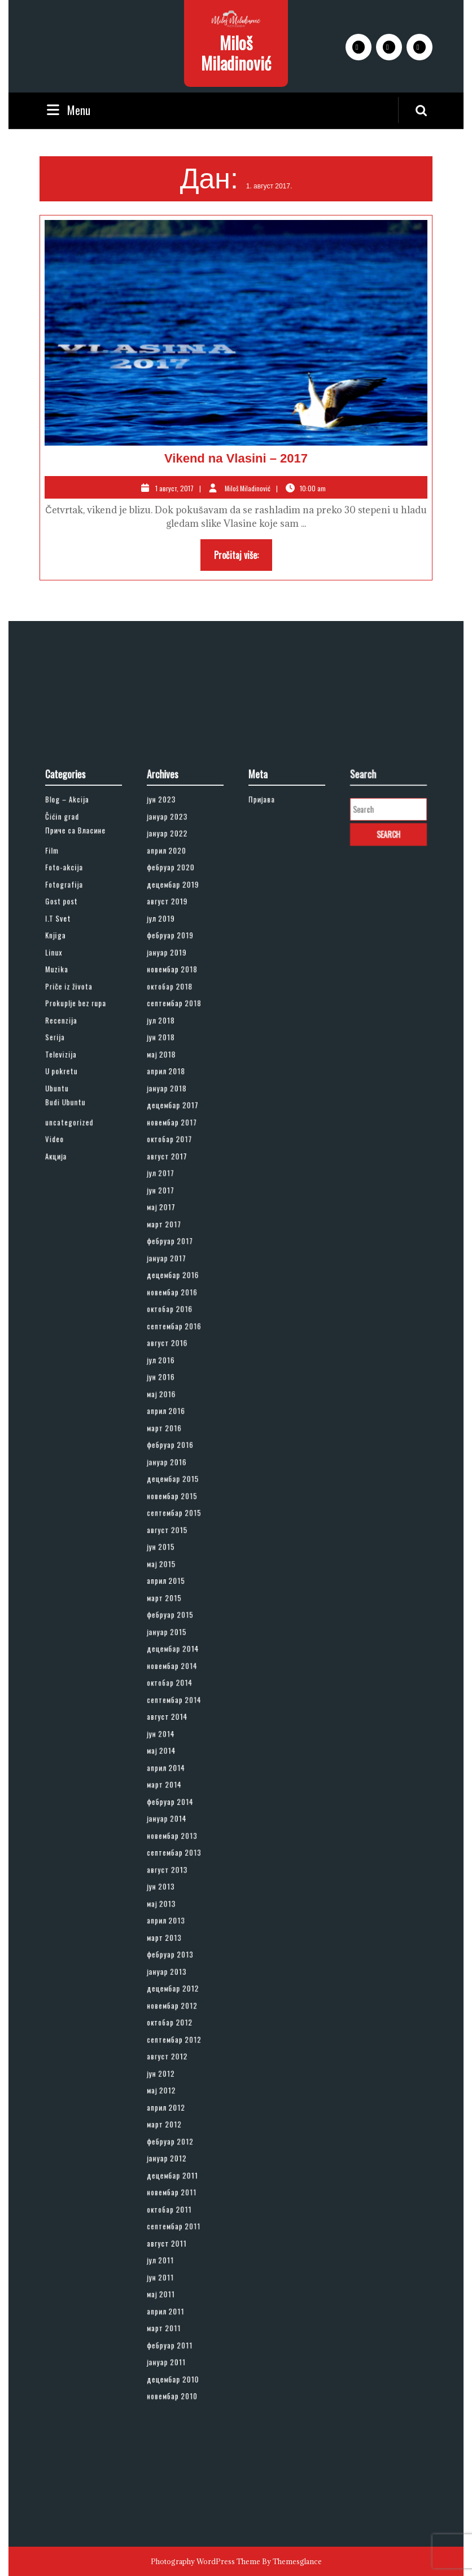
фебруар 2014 (174, 1736)
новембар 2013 (176, 1760)
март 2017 (170, 1331)
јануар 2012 (172, 1985)
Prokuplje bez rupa (77, 1177)
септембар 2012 (177, 1902)
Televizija (67, 1212)
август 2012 (172, 1914)
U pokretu (67, 1224)
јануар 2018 (172, 1236)
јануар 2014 (172, 1748)
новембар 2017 (175, 1260)
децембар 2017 (176, 1248)
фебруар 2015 (174, 1605)
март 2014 (170, 1724)
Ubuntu (64, 1236)
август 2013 (172, 1783)
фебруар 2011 (174, 2116)
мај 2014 (168, 1700)
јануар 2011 (171, 2128)
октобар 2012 (174, 1891)
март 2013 (170, 1831)
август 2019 (172, 1105)
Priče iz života (73, 1165)
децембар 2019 (176, 1094)
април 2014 (171, 1712)
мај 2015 (168, 1569)
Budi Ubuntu (70, 1246)
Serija (63, 1200)
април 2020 (172, 1069)
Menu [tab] (67, 110)
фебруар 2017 (174, 1343)
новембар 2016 (176, 1379)
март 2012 (170, 1962)
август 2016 (172, 1415)
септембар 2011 (177, 2033)
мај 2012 (168, 1938)
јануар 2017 (172, 1355)
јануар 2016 (172, 1498)
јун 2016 (168, 1438)
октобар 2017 (174, 1272)
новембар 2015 (176, 1522)
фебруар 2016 (174, 1486)
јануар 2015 (172, 1617)
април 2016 (171, 1462)
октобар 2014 (174, 1653)
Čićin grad (68, 1046)
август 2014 (172, 1676)
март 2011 (170, 2104)
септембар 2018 (177, 1177)
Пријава (269, 1034)
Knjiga (63, 1129)
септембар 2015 (177, 1534)
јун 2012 (168, 1926)
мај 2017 (168, 1319)
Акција (64, 1284)
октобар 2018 (174, 1165)
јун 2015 (168, 1557)
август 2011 (172, 2045)
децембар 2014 (176, 1629)
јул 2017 (167, 1296)
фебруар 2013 (174, 1843)
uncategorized (73, 1260)
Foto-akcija (69, 1081)
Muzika (64, 1153)
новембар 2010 (176, 2152)
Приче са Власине (77, 1056)
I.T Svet (65, 1117)
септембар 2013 (177, 1772)
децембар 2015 (176, 1510)
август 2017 (172, 1284)
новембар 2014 (176, 1641)
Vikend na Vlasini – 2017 (236, 458)
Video (62, 1272)
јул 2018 (168, 1188)
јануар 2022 (172, 1058)
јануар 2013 (172, 1855)
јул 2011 (167, 2057)
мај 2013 (168, 1807)
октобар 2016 (174, 1391)
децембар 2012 (176, 1866)
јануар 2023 (172, 1046)
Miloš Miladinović (236, 53)
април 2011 (171, 2093)
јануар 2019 (172, 1141)
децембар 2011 (176, 1997)
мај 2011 (168, 2081)
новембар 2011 (175, 2010)
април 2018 (171, 1224)
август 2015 (172, 1545)
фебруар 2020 (174, 1081)
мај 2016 (168, 1450)
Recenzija (67, 1188)
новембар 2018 (176, 1153)
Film (61, 1069)
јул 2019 (168, 1117)
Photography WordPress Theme (205, 2561)
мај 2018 (168, 1212)
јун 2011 (167, 2069)
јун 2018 (168, 1200)
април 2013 (171, 1819)
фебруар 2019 (174, 1129)
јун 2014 (168, 1688)
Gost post (67, 1105)
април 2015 (171, 1581)
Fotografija (69, 1094)
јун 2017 (167, 1307)
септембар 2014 (177, 1664)
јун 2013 (168, 1795)
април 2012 (171, 1950)
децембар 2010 (176, 2141)
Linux (62, 1141)
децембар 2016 (176, 1367)
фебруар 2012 (174, 1974)
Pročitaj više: (243, 557)
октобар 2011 (174, 2021)
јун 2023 (168, 1034)
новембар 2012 (176, 1879)
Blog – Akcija (71, 1034)
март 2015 (170, 1593)
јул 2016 (168, 1426)
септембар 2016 (177, 1403)
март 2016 (170, 1474)
